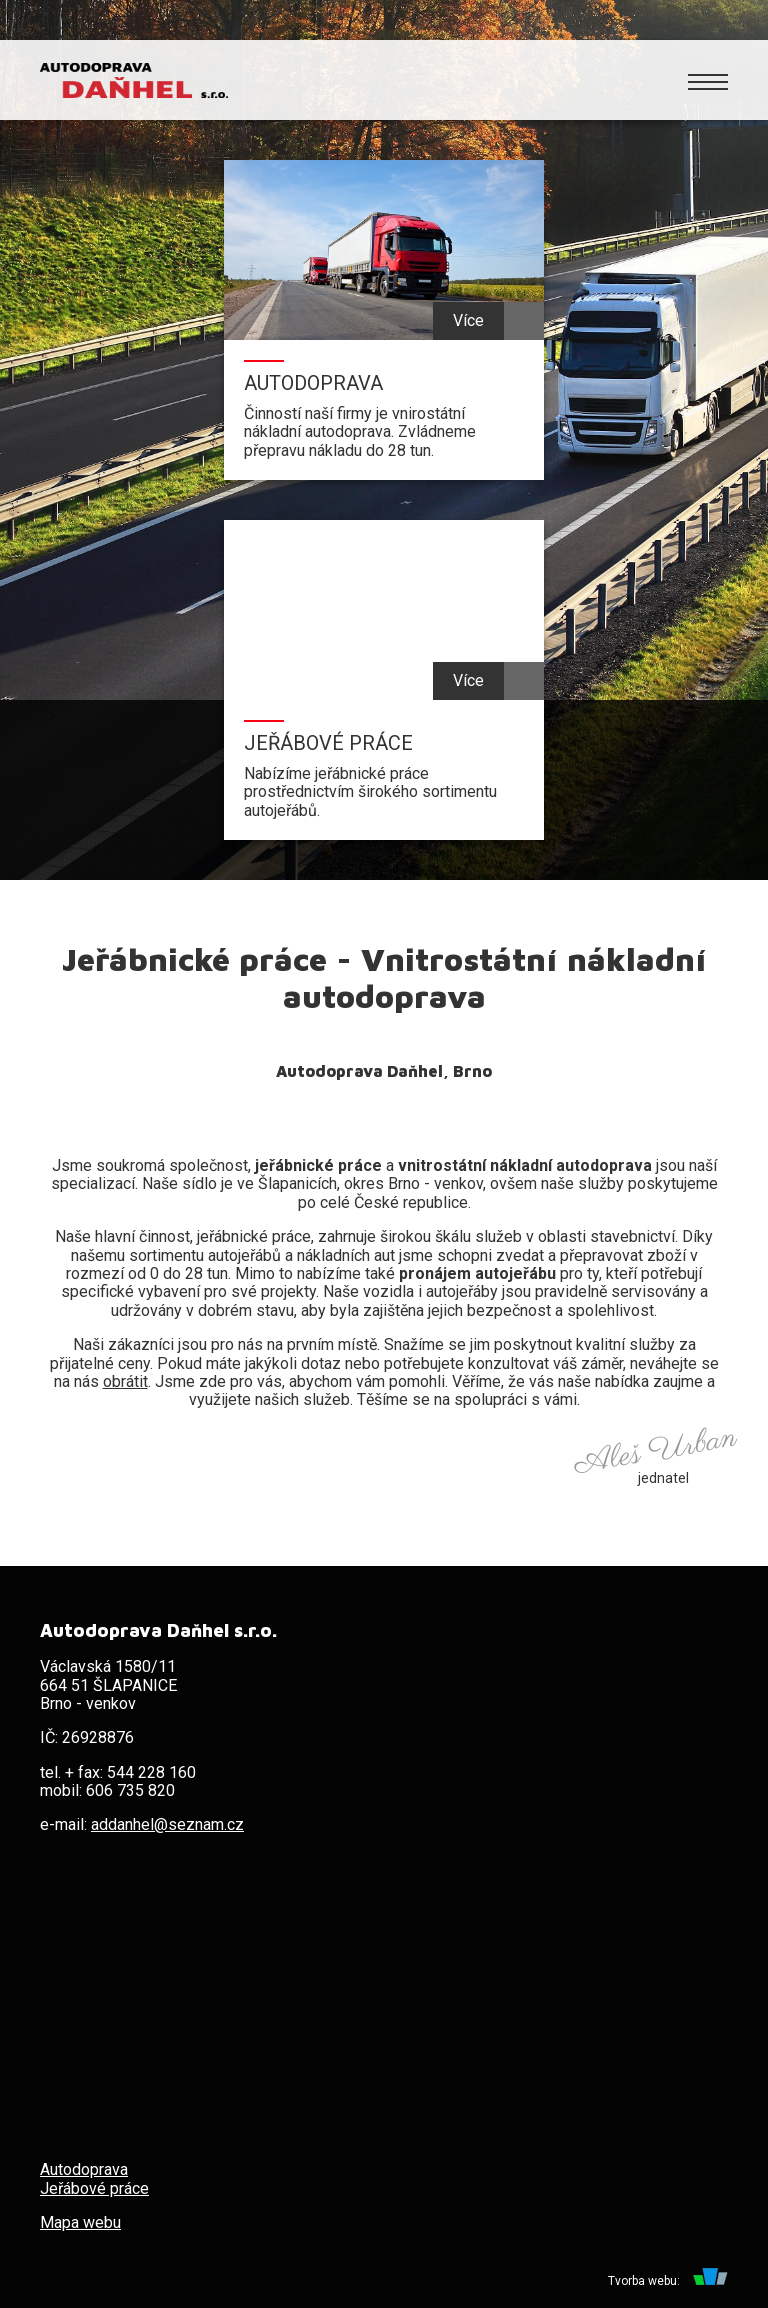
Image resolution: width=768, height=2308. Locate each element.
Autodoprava (84, 2169)
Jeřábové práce (94, 2188)
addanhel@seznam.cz (167, 1824)
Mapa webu (80, 2222)
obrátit (125, 1381)
